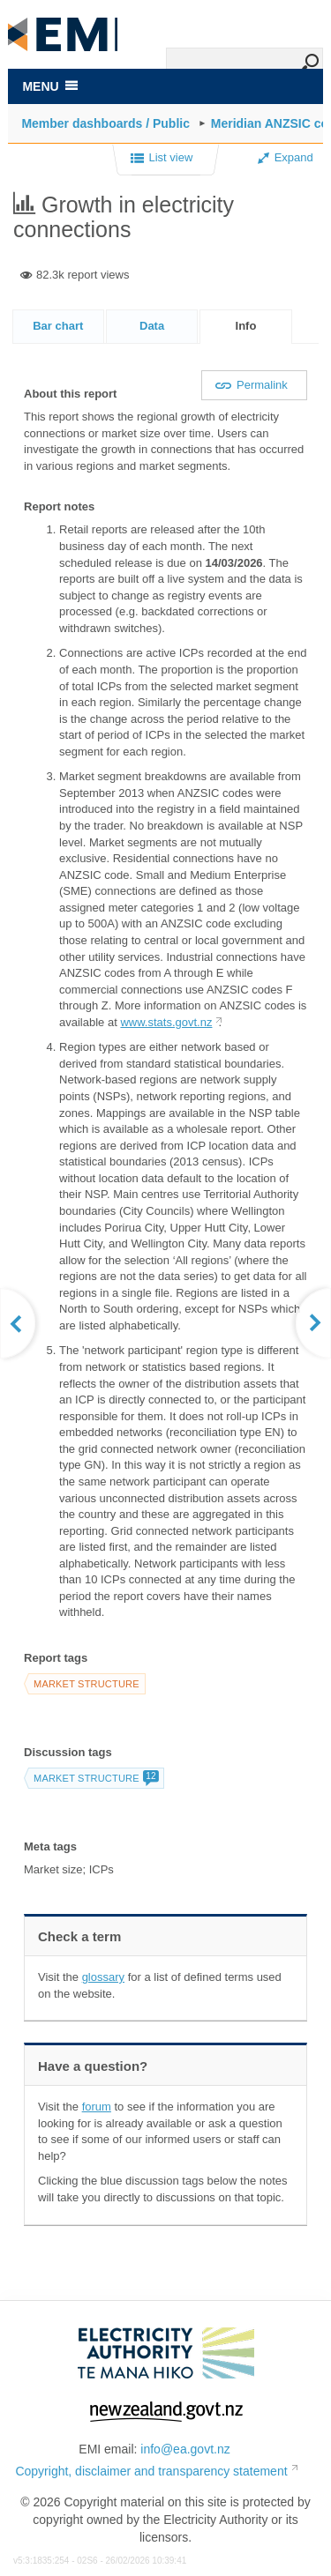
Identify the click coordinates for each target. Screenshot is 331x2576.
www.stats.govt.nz (166, 1022)
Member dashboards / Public (105, 123)
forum (96, 2106)
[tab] (58, 326)
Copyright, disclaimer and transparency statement (151, 2471)
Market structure (86, 1684)
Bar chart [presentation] (58, 325)
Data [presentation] (151, 325)
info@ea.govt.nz (184, 2449)
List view (162, 159)
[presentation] (245, 326)
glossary (103, 1977)
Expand (285, 157)
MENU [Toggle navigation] (49, 86)
